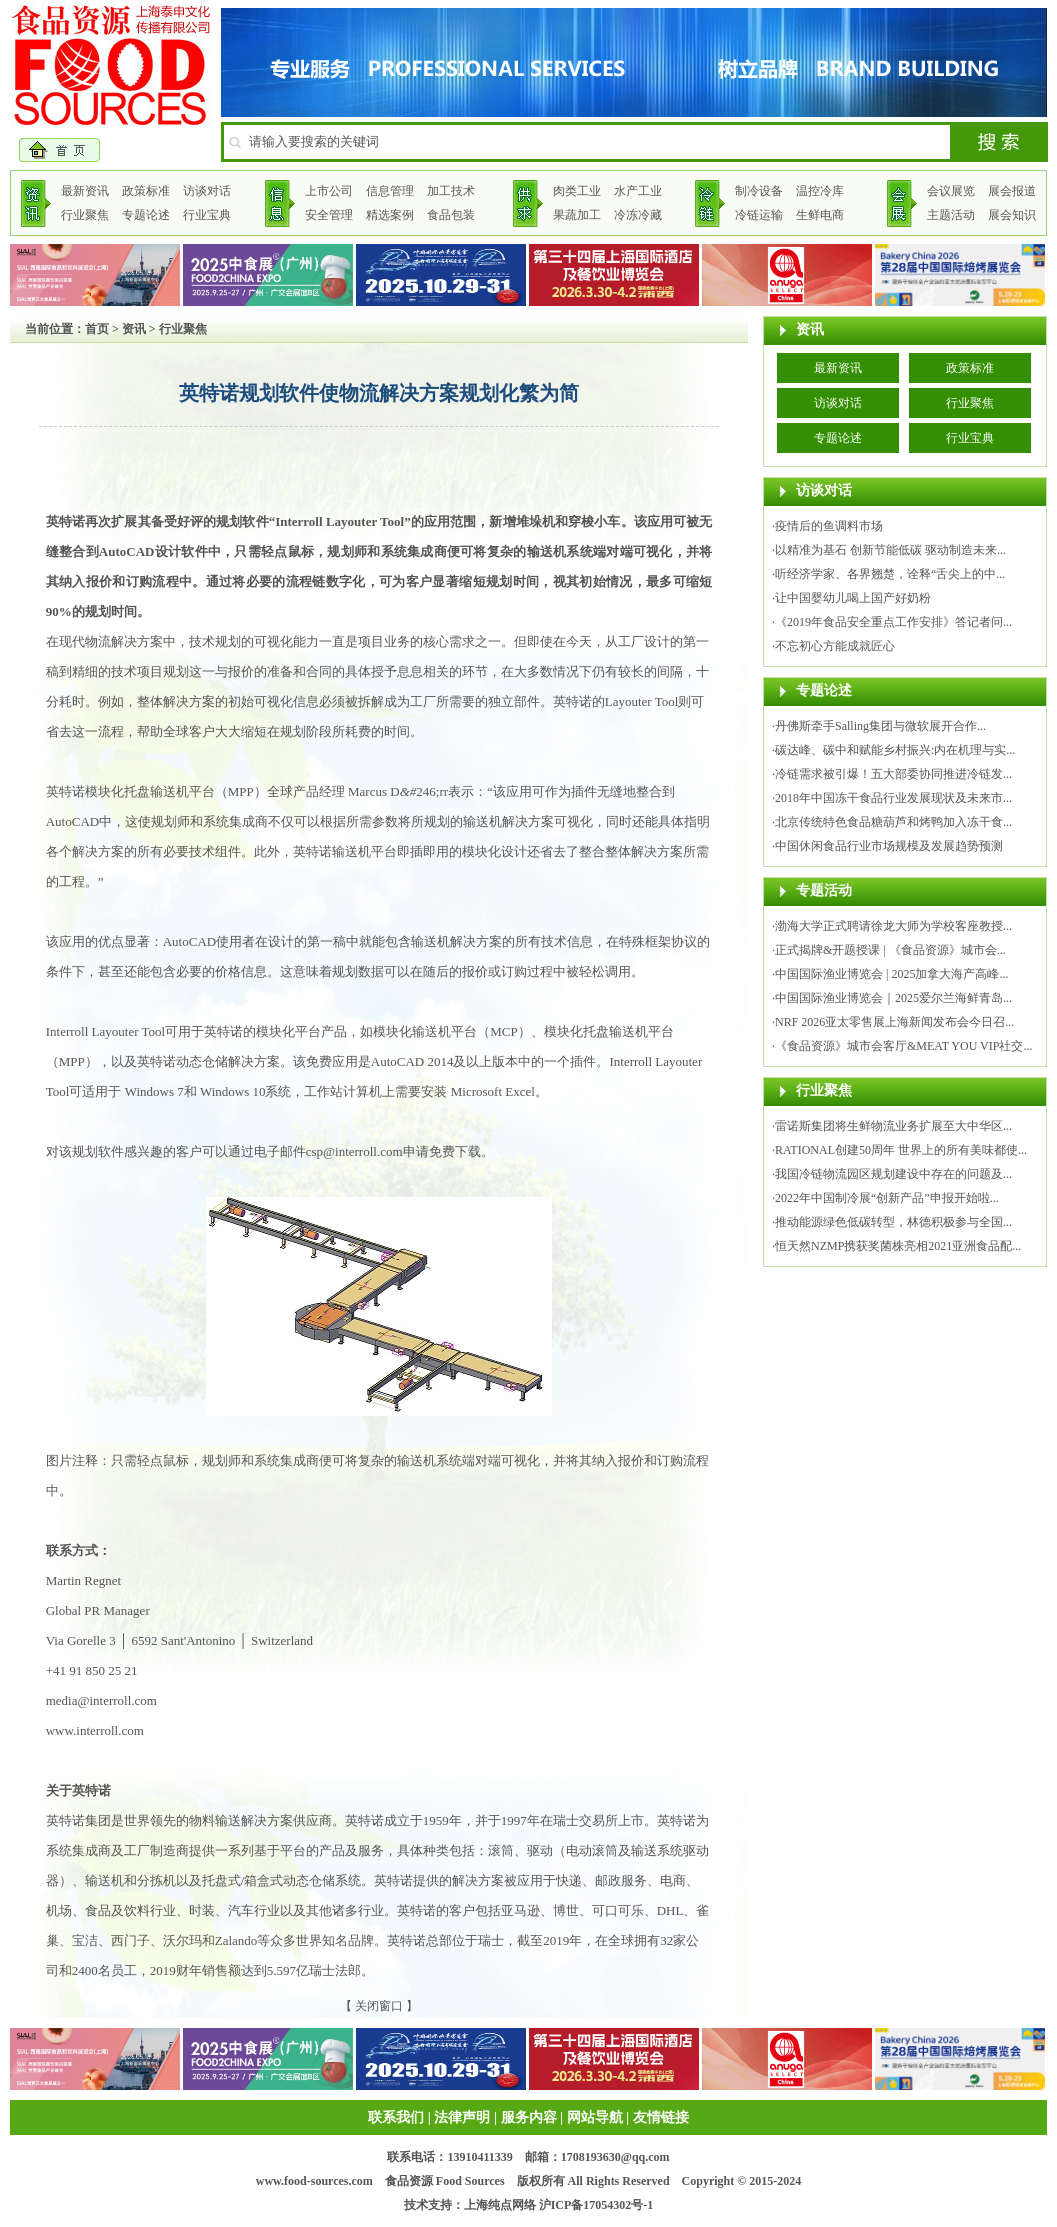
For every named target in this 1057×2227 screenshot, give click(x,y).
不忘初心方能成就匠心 (835, 646)
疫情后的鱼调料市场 (829, 526)
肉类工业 (577, 191)
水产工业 (638, 191)
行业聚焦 (85, 215)
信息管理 (390, 191)
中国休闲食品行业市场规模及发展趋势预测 (889, 846)
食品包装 (451, 215)
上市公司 (329, 191)
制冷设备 (759, 191)
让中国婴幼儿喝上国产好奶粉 (853, 598)
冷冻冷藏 (638, 215)
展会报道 (1012, 191)
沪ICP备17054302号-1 (596, 2205)
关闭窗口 (379, 2006)
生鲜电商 (820, 215)
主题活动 (951, 215)
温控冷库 (820, 191)
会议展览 (951, 191)
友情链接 (661, 2117)
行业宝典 (207, 215)
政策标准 (146, 191)
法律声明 (462, 2117)
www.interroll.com (95, 1730)
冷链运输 (759, 215)
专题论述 (146, 215)
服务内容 (529, 2117)
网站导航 (595, 2117)
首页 (97, 329)
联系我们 (396, 2117)
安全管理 (329, 215)
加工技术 (451, 191)
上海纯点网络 (500, 2205)
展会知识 (1012, 215)
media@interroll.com (101, 1700)
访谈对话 (207, 191)
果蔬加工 (577, 215)
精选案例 (390, 215)
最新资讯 (85, 191)
